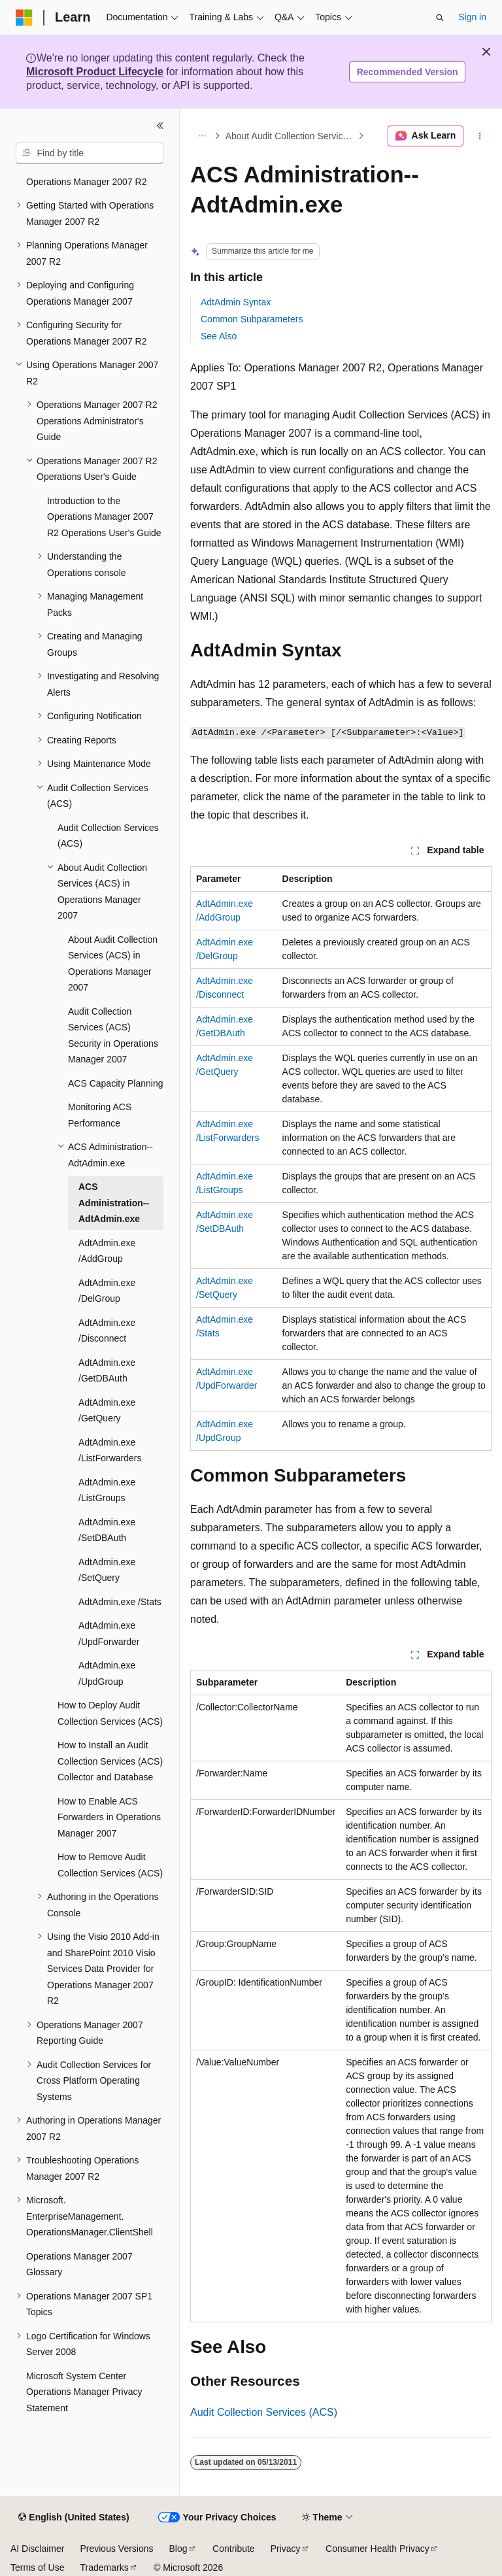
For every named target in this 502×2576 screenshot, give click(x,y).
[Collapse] (160, 125)
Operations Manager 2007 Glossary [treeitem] (79, 2264)
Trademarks (104, 2567)
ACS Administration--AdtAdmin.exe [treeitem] (113, 1202)
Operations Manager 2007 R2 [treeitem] (86, 182)
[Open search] (440, 17)
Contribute (233, 2548)
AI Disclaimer (37, 2548)
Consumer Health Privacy (377, 2548)
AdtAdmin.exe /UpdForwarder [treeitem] (108, 1633)
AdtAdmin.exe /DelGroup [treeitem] (106, 1291)
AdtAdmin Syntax (236, 302)
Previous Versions (116, 2548)
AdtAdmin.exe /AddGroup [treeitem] (106, 1251)
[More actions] (480, 136)
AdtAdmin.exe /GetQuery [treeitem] (106, 1410)
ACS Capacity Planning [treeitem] (115, 1083)
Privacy (286, 2548)
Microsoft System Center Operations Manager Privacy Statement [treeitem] (84, 2392)
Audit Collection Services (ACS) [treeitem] (108, 835)
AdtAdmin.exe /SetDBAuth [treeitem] (106, 1530)
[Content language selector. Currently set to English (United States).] (73, 2517)
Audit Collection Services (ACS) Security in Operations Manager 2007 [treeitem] (113, 1035)
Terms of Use (37, 2567)
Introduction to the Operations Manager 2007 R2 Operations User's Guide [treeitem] (104, 517)
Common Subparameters (252, 319)
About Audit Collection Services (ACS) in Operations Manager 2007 (291, 136)
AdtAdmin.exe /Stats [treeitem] (119, 1602)
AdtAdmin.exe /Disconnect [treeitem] (106, 1330)
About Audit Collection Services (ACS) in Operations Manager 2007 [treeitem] (113, 963)
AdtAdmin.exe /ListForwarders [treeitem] (109, 1450)
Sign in (472, 17)
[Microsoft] (24, 17)
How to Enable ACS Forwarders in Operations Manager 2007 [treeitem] (109, 1817)
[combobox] (89, 153)
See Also (219, 336)
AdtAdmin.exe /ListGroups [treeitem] (106, 1490)
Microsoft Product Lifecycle (94, 71)
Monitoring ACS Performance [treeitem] (99, 1115)
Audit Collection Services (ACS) (263, 2412)
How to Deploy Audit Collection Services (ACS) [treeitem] (110, 1713)
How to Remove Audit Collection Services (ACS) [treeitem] (110, 1865)
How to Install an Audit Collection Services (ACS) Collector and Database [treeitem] (110, 1761)
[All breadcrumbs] (201, 136)
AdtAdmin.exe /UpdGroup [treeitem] (106, 1673)
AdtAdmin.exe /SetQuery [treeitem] (106, 1570)
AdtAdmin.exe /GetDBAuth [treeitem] (106, 1370)
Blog (178, 2548)
